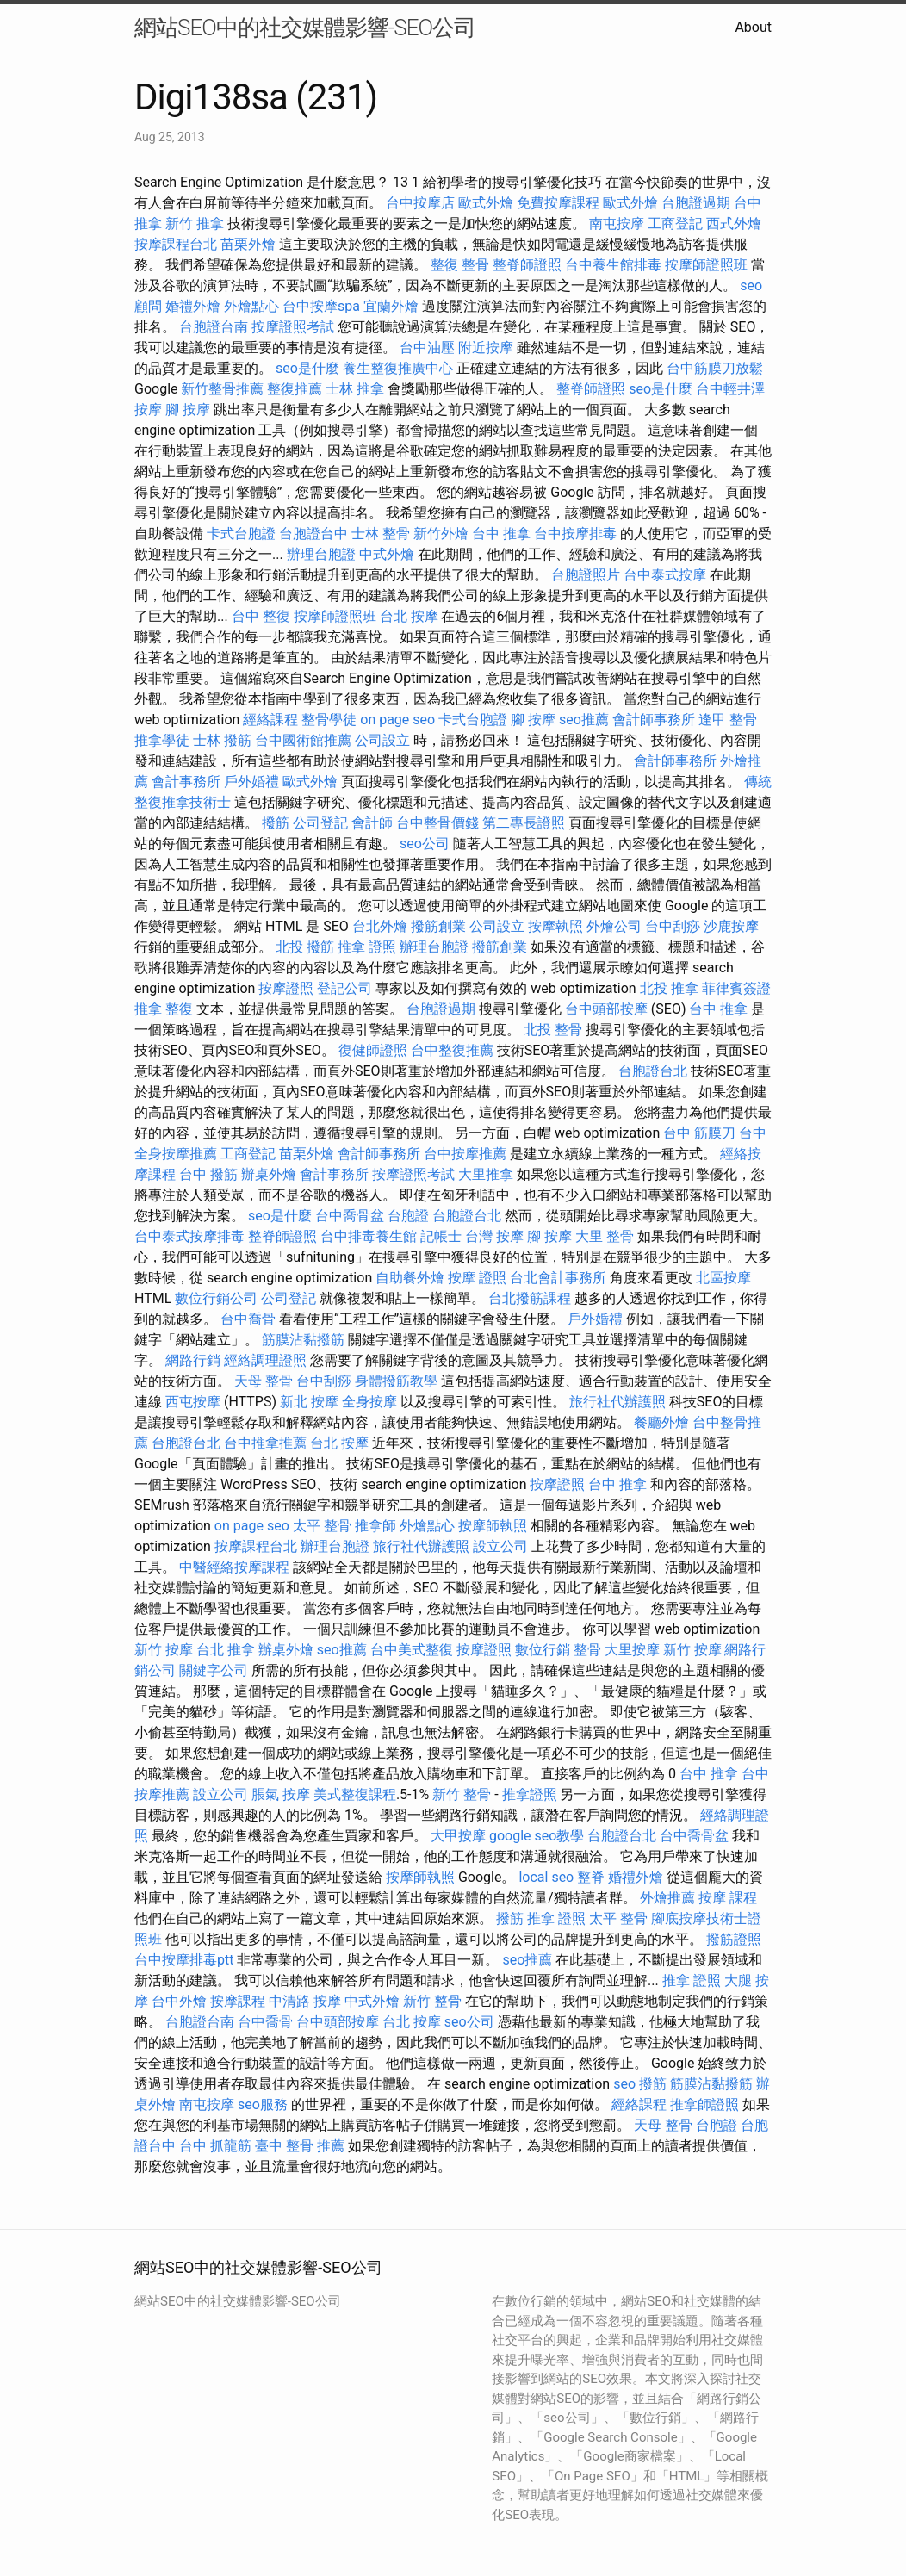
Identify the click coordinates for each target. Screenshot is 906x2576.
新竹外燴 (441, 533)
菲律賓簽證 (736, 988)
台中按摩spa (321, 306)
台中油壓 (427, 347)
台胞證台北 (652, 1071)
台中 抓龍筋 (215, 2146)
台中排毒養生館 (368, 1236)
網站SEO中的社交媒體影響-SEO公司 (304, 27)
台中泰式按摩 (665, 575)
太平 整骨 (322, 1526)
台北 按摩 (409, 616)
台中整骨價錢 (437, 823)
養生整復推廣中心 (398, 368)
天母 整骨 (263, 1381)
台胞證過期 (695, 203)
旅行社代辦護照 (617, 1402)
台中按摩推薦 (465, 1153)
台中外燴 (179, 2001)
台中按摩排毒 (575, 533)
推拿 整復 (163, 1009)
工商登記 (675, 223)
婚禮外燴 (192, 306)
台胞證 (408, 1215)
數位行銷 (542, 1650)
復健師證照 (372, 1050)
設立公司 (500, 1546)
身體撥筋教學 (396, 1381)
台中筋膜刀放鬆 (715, 368)
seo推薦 (584, 719)
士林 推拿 (355, 389)
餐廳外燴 (661, 1422)
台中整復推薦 (452, 1050)
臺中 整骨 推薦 (299, 2146)
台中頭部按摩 (606, 1009)
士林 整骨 (380, 533)
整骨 (587, 1650)
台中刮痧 (672, 926)
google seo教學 (536, 1836)
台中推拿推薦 (265, 1443)
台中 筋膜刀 (699, 1133)
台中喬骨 (248, 1319)
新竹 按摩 (163, 1650)
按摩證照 (285, 988)
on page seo (397, 719)
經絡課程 (270, 719)
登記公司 (344, 988)
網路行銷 (192, 1360)
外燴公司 (614, 926)
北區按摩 (723, 1277)
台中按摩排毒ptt (183, 1960)
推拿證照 (529, 1794)
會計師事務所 (653, 719)
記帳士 (441, 1236)
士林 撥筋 (222, 740)
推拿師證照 (704, 2104)
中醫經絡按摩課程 (234, 1567)
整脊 (591, 1877)
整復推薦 (294, 389)
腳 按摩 (187, 409)
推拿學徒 (161, 740)
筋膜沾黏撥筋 (303, 1339)
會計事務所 (186, 781)
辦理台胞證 (321, 554)
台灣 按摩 (494, 1236)
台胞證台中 (313, 533)
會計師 (372, 823)
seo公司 (425, 843)
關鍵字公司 (213, 1670)
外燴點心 (251, 306)
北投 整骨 (553, 1029)
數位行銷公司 (216, 1298)
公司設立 (382, 740)
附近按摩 (485, 347)
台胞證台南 (213, 327)
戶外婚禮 (251, 781)
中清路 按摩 (305, 2001)
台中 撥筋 (208, 1174)
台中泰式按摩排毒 (189, 1236)
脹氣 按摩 (280, 1794)
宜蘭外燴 (391, 306)
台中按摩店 (420, 203)
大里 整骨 (604, 1236)
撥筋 (275, 823)
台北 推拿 (225, 1650)
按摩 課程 (727, 1898)
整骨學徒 (329, 719)
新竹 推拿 (194, 223)
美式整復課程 (354, 1794)
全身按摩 (369, 1402)
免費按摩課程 (558, 203)
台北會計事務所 (558, 1277)
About (753, 27)
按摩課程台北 (175, 244)
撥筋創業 (438, 926)
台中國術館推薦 (303, 740)
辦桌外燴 (268, 1174)
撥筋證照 (733, 1939)
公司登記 (320, 823)
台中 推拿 (501, 533)
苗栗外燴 (248, 244)
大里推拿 (485, 1174)
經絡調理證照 (265, 1360)
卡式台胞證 (241, 533)
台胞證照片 (585, 575)
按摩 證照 (477, 1277)
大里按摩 (632, 1650)
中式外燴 (386, 554)
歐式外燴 (485, 203)
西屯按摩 (192, 1402)
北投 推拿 (669, 988)
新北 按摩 (309, 1402)
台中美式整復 (411, 1650)
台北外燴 (379, 926)
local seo (546, 1877)
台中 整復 (261, 616)
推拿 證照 (367, 947)
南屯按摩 (616, 223)
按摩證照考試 (292, 327)
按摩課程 (237, 2001)
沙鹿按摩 (731, 926)
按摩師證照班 (706, 265)
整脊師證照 (527, 265)
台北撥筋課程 (529, 1298)
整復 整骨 (460, 265)
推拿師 (375, 1526)
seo (624, 2084)
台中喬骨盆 (349, 1215)
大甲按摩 (458, 1836)
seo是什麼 (307, 368)
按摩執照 (555, 926)
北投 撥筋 (305, 947)
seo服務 (263, 2104)
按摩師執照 (492, 1526)
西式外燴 (733, 223)
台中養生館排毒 (613, 265)
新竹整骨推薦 (222, 389)
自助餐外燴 (409, 1277)
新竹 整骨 (461, 1794)
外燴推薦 (667, 1898)
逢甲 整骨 (727, 719)
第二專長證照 (523, 823)
